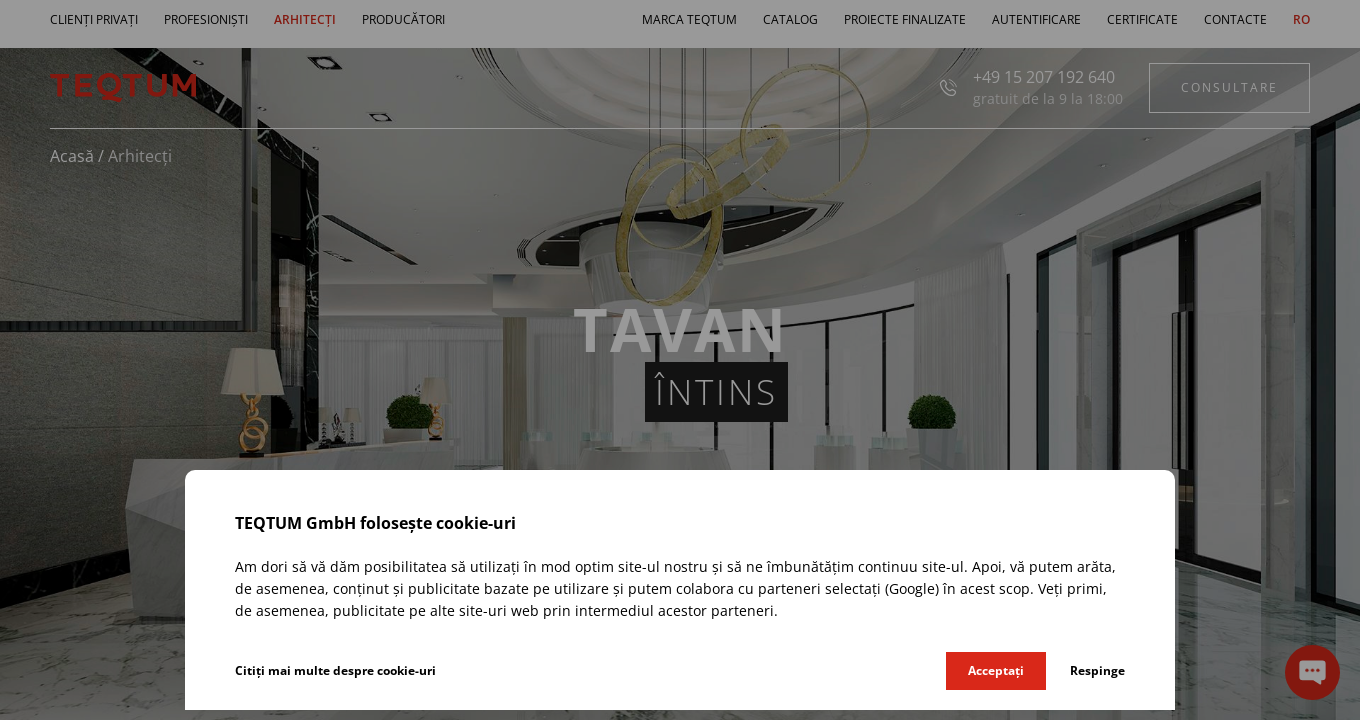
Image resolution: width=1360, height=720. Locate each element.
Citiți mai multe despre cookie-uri (335, 670)
